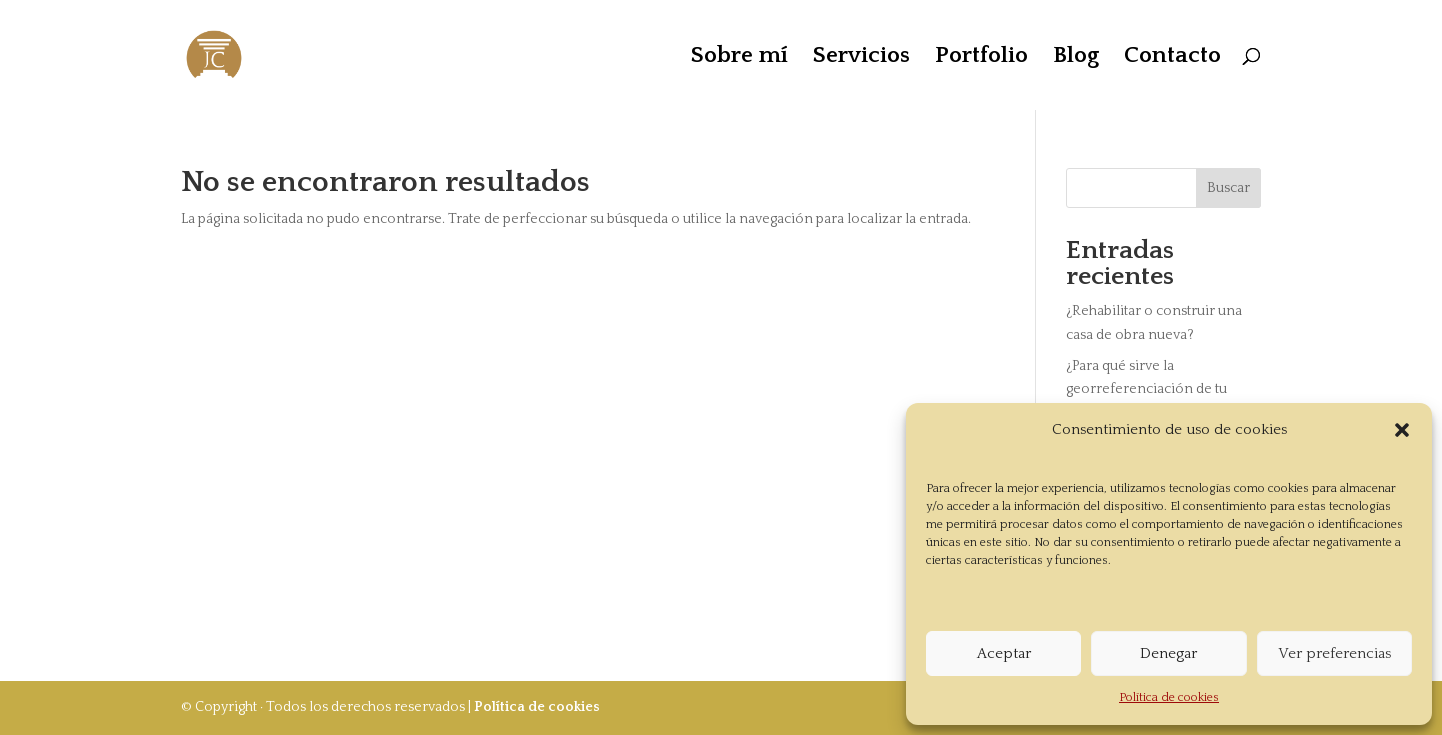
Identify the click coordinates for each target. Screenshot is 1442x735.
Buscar (1228, 188)
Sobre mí (739, 58)
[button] (1402, 430)
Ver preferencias (1334, 653)
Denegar (1168, 653)
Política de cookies (1169, 697)
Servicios (861, 58)
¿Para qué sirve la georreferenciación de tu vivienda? (1146, 390)
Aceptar (1004, 653)
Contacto (1172, 58)
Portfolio (981, 58)
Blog (1076, 58)
